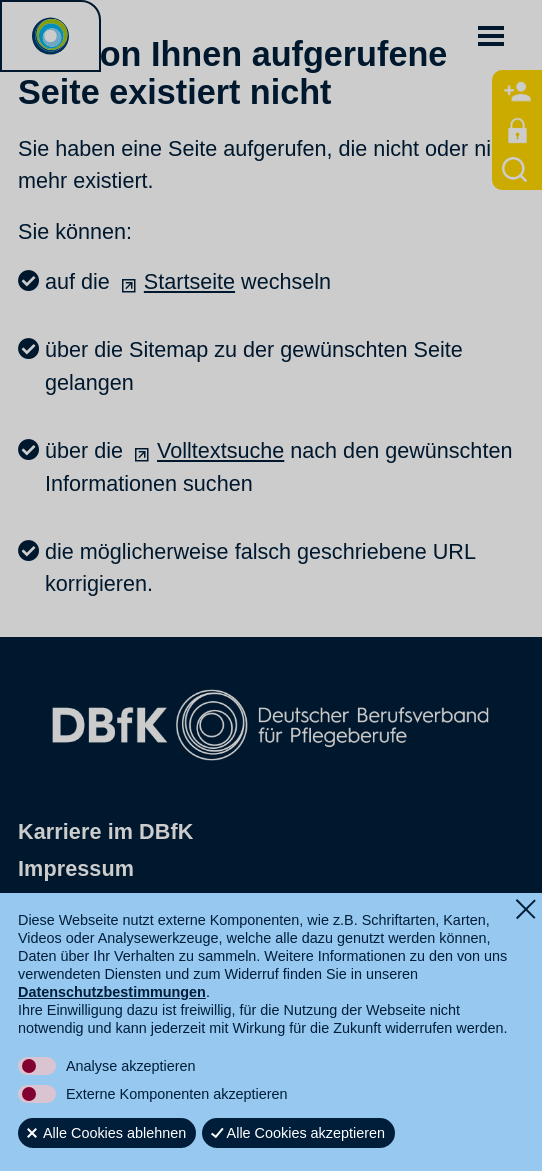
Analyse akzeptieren (131, 1066)
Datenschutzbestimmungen (112, 992)
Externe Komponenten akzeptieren (177, 1094)
